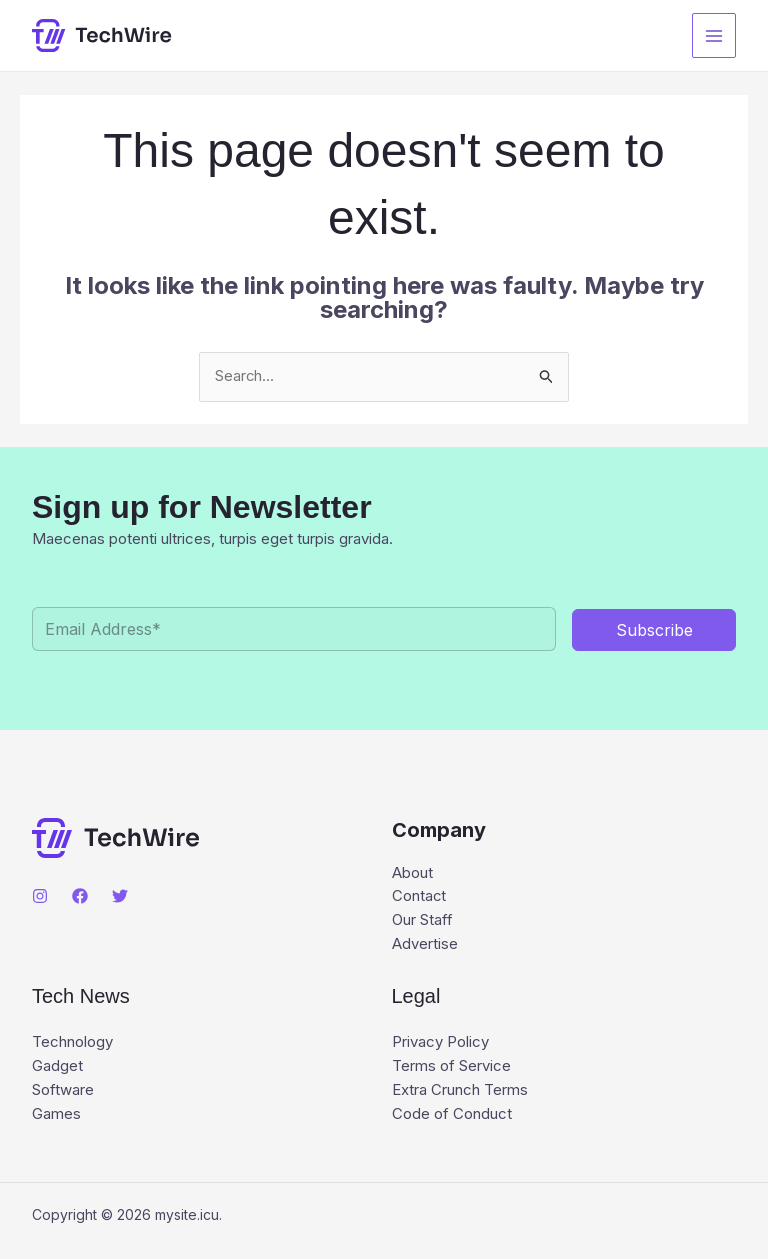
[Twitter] (120, 896)
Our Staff (422, 921)
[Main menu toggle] (714, 35)
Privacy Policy (440, 1044)
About (412, 873)
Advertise (425, 945)
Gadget (57, 1068)
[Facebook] (80, 896)
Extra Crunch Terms (460, 1092)
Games (56, 1116)
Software (63, 1092)
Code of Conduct (452, 1116)
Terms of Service (451, 1068)
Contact (419, 897)
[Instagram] (40, 896)
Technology (72, 1044)
